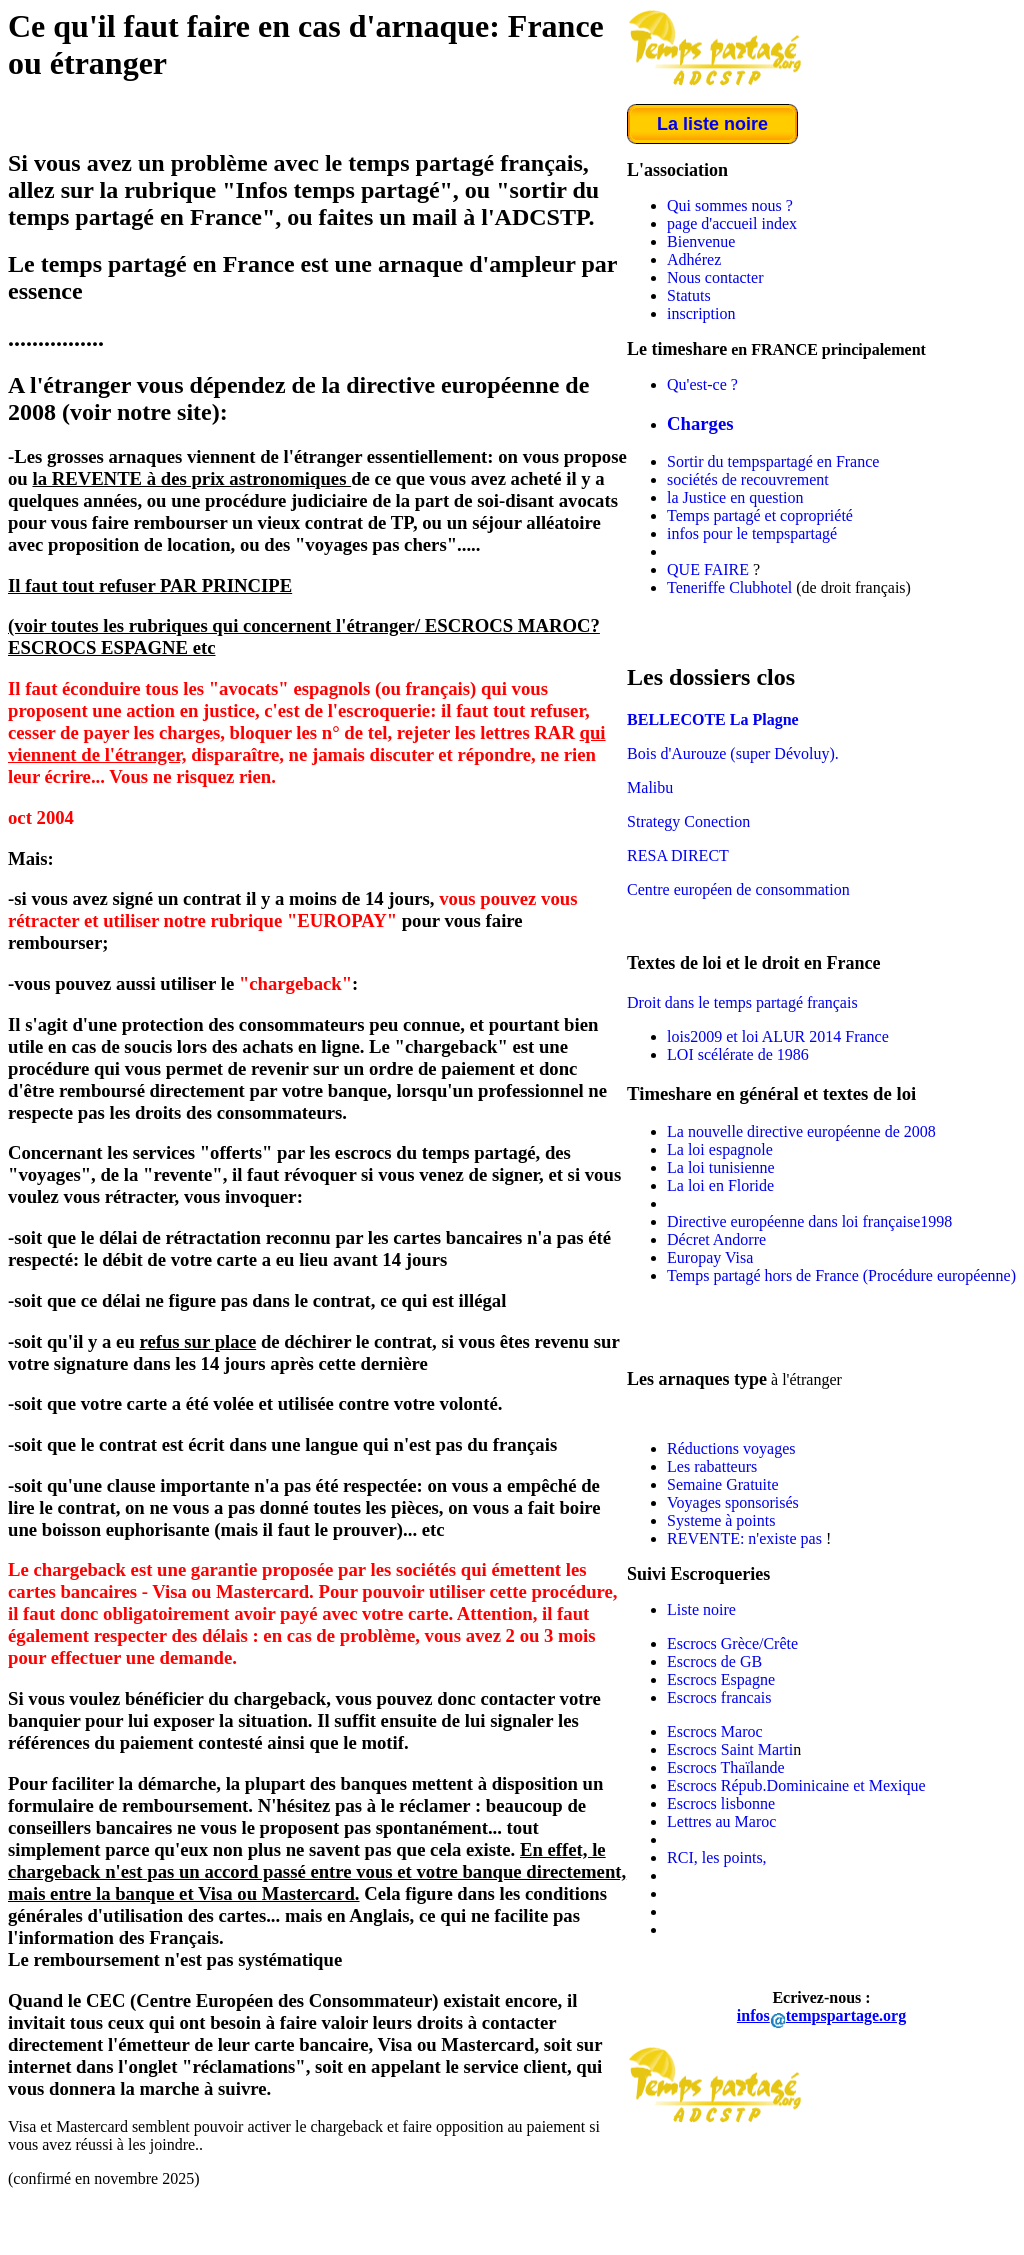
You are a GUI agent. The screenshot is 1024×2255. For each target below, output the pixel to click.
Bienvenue (701, 241)
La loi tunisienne (721, 1167)
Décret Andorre (716, 1239)
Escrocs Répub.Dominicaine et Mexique (796, 1785)
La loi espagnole (720, 1149)
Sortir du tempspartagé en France (773, 461)
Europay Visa (710, 1257)
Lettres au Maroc (721, 1821)
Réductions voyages (731, 1448)
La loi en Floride (720, 1185)
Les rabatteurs (712, 1466)
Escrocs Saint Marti (730, 1749)
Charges (700, 423)
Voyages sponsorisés (733, 1502)
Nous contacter (715, 277)
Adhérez (694, 259)
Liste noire (701, 1609)
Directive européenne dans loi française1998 (809, 1221)
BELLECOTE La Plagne (713, 719)
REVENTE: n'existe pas (746, 1538)
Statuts (689, 295)
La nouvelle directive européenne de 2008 (801, 1131)
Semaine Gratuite (723, 1484)
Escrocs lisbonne (721, 1803)
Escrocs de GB (714, 1661)
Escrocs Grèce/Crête (732, 1643)
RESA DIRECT (678, 855)
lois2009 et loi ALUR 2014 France (778, 1036)
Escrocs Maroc (715, 1731)
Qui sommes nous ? (730, 205)
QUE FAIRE (708, 569)
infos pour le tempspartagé (752, 533)
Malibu (650, 787)
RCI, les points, (717, 1857)
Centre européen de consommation (738, 889)
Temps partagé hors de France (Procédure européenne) (841, 1275)
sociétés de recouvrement (748, 479)
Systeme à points (721, 1520)
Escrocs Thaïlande (725, 1767)
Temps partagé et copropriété (760, 515)
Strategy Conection (688, 821)
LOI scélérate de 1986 (738, 1054)
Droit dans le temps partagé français (742, 1002)
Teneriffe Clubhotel (729, 587)
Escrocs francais (719, 1697)
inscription (701, 313)
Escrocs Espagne (721, 1679)
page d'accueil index (732, 223)
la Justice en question (735, 497)
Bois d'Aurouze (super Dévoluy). (733, 753)
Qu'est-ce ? (702, 384)
